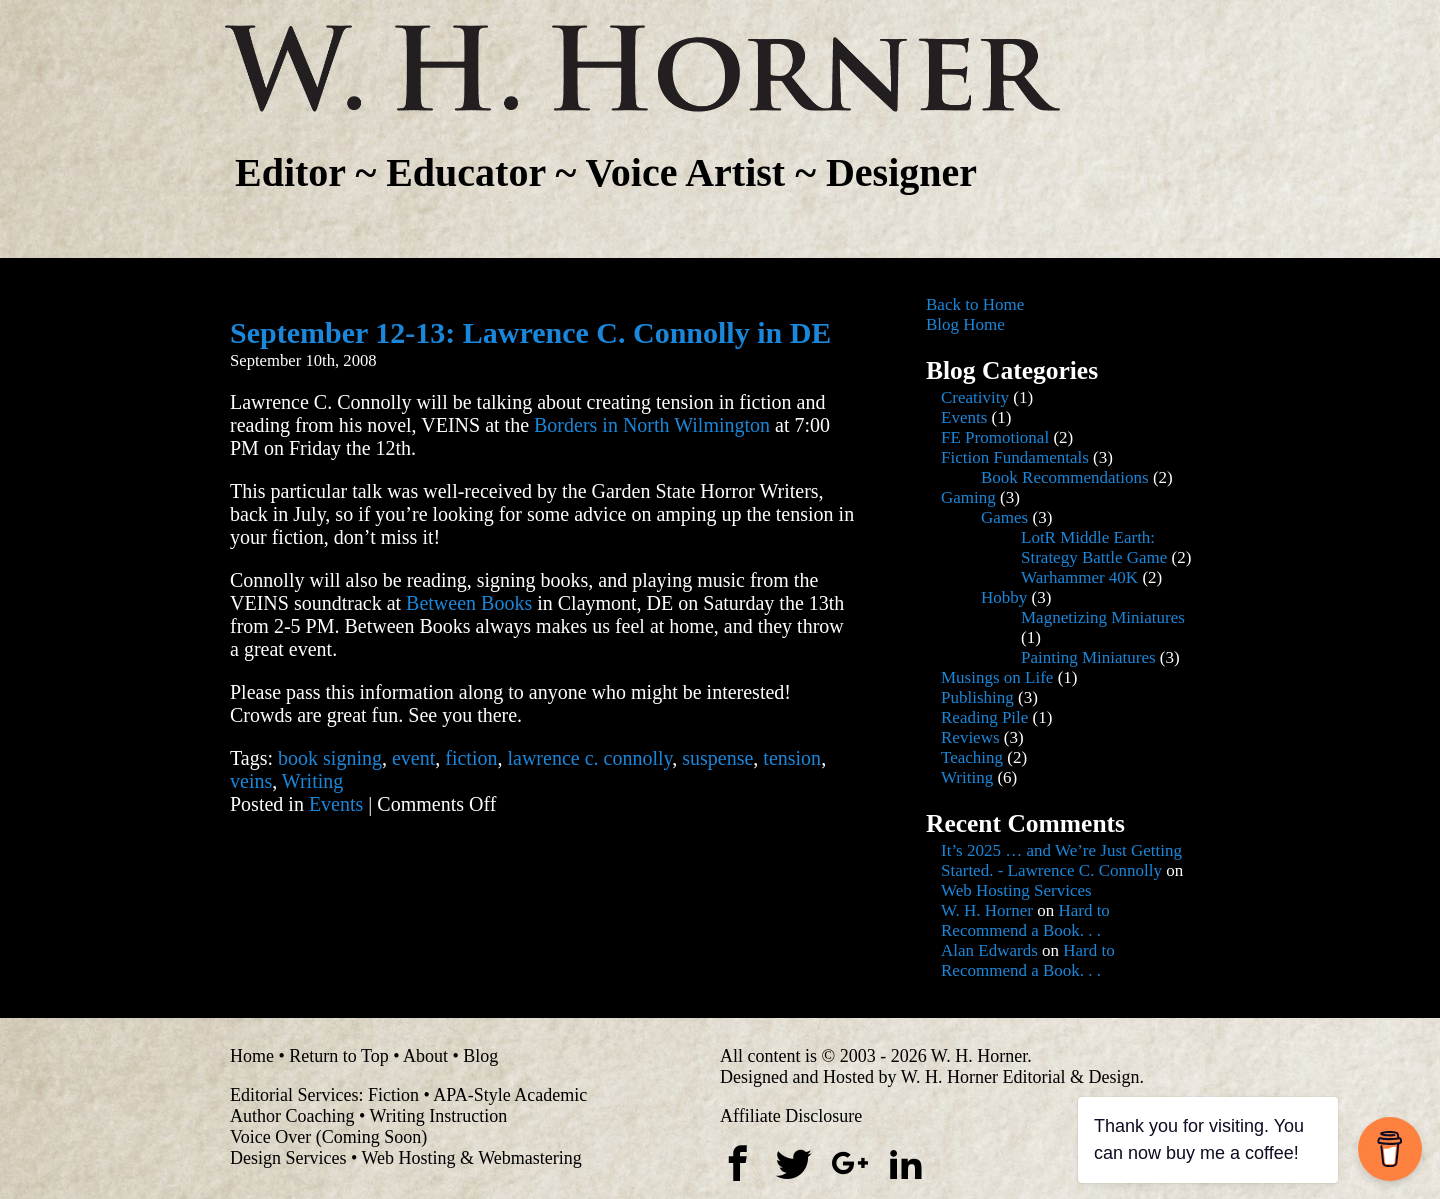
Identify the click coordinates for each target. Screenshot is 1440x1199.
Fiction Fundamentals (1015, 457)
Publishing (977, 697)
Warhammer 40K (1079, 577)
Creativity (975, 397)
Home (252, 1056)
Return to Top (338, 1056)
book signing (330, 758)
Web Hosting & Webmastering (471, 1158)
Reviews (970, 737)
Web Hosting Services (1016, 890)
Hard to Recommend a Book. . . (1025, 920)
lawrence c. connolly (589, 758)
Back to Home (975, 304)
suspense (717, 758)
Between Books (469, 603)
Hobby (1004, 597)
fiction (471, 758)
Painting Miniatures (1088, 657)
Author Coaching (292, 1116)
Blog (480, 1056)
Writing (312, 781)
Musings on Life (997, 677)
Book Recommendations (1065, 477)
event (413, 758)
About (425, 1056)
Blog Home (965, 324)
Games (1004, 517)
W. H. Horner (987, 910)
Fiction (393, 1095)
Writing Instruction (438, 1116)
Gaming (968, 497)
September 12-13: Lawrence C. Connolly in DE (530, 332)
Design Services (288, 1158)
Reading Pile (984, 717)
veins (251, 781)
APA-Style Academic (510, 1095)
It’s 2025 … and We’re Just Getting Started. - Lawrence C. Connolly (1061, 860)
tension (792, 758)
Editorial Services (294, 1095)
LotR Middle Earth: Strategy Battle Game (1094, 547)
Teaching (972, 757)
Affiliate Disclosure (791, 1116)
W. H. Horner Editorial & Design (1020, 1077)
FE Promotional (995, 437)
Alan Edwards (989, 950)
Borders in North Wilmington (652, 425)
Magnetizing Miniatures (1103, 617)
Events (336, 804)
